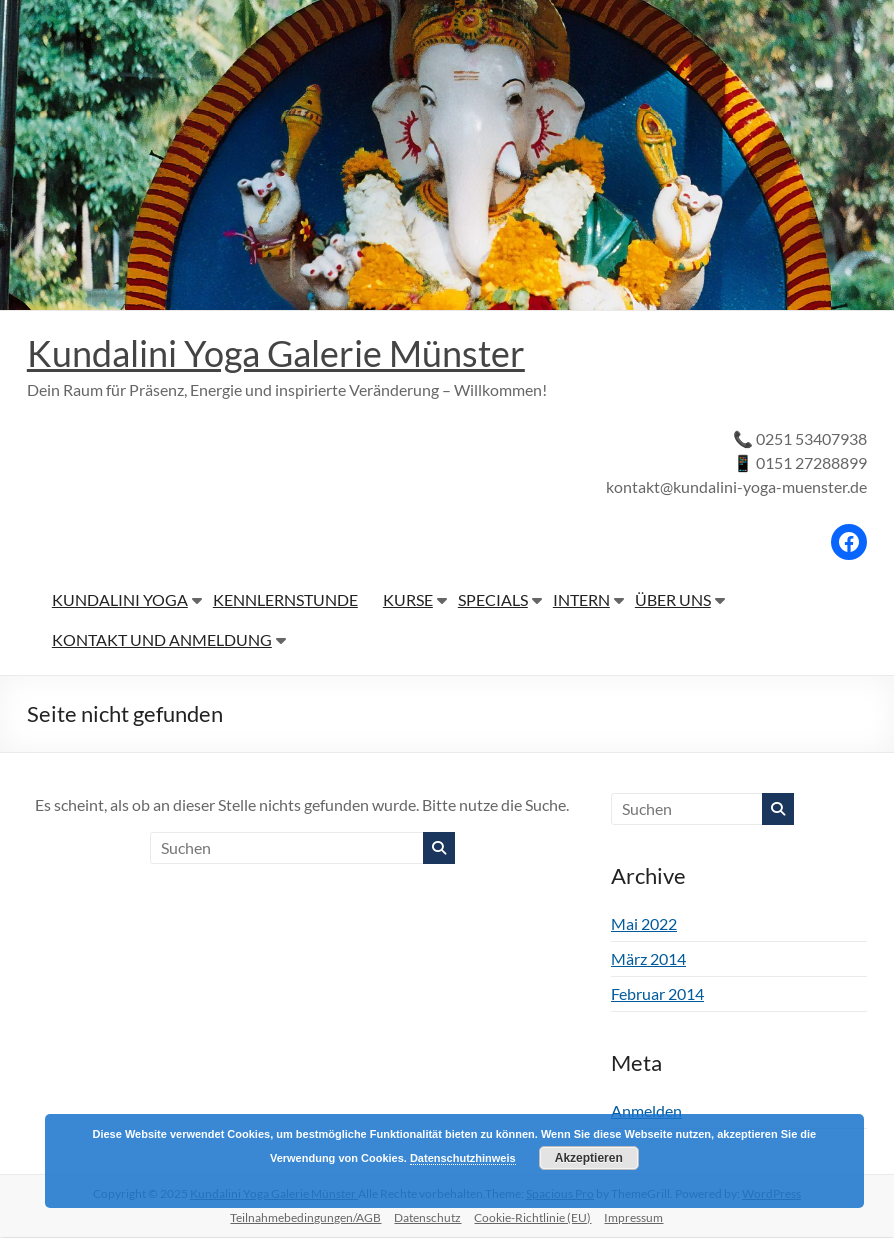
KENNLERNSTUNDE (285, 600)
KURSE (408, 600)
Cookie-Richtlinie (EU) (532, 1218)
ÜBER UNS (673, 600)
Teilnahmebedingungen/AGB (305, 1218)
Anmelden (646, 1111)
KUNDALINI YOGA (120, 600)
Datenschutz (427, 1218)
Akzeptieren (589, 1158)
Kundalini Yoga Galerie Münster (276, 354)
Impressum (633, 1218)
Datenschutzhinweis (463, 1158)
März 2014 (648, 959)
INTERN (581, 600)
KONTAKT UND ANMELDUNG (162, 640)
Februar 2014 (657, 994)
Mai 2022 (644, 924)
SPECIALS (493, 600)
